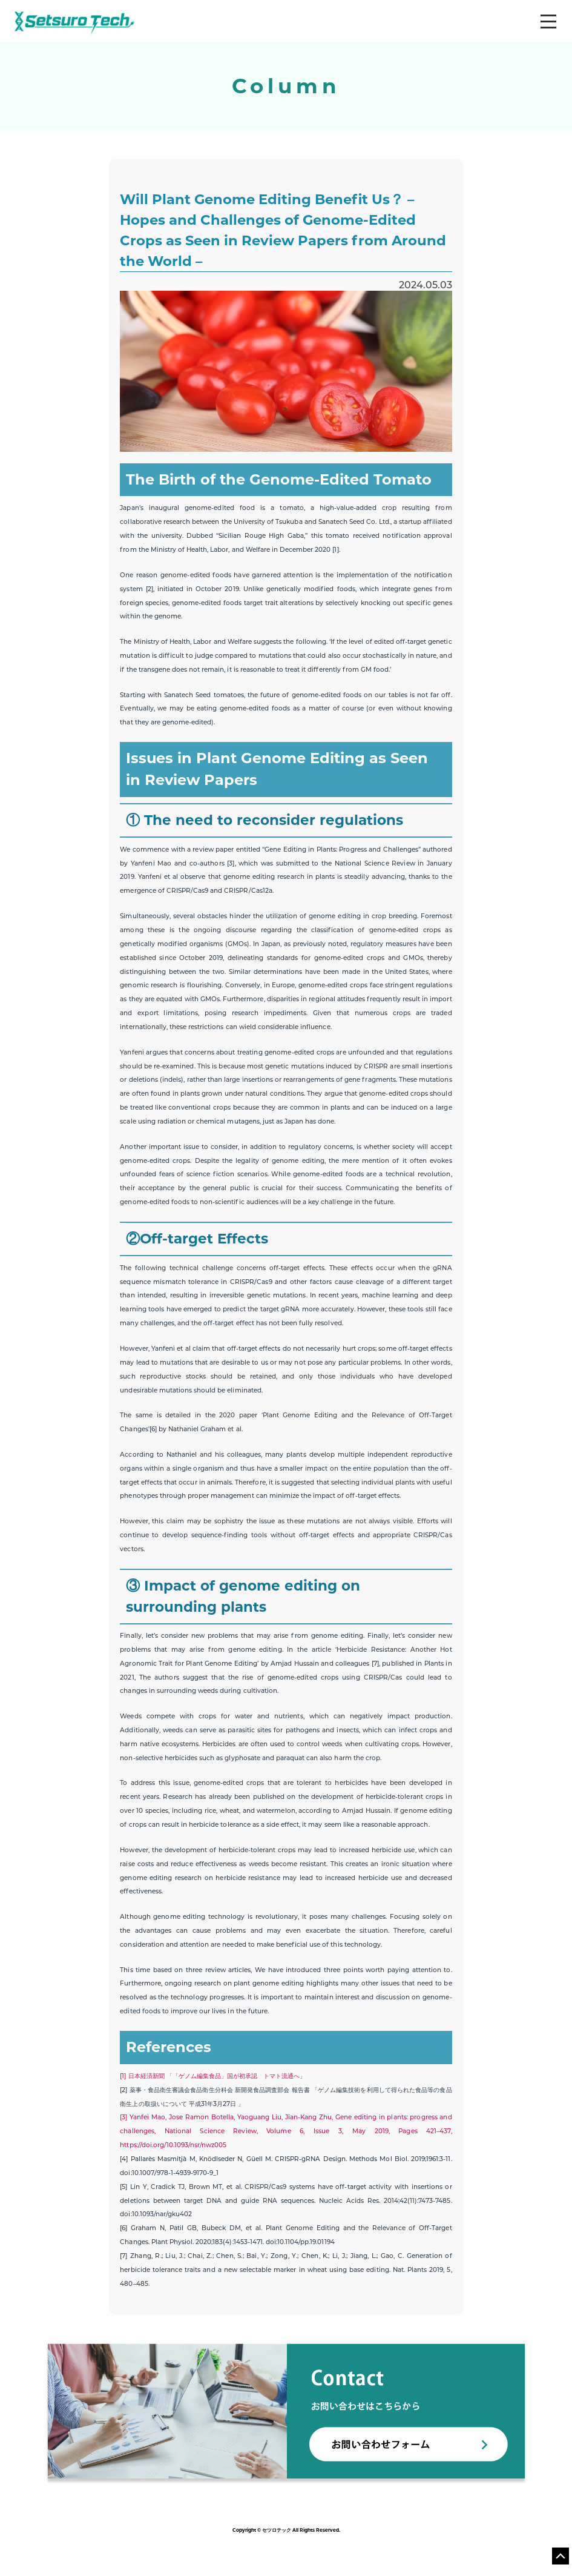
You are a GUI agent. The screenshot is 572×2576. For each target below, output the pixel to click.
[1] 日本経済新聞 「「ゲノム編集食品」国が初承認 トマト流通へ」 (213, 2076)
